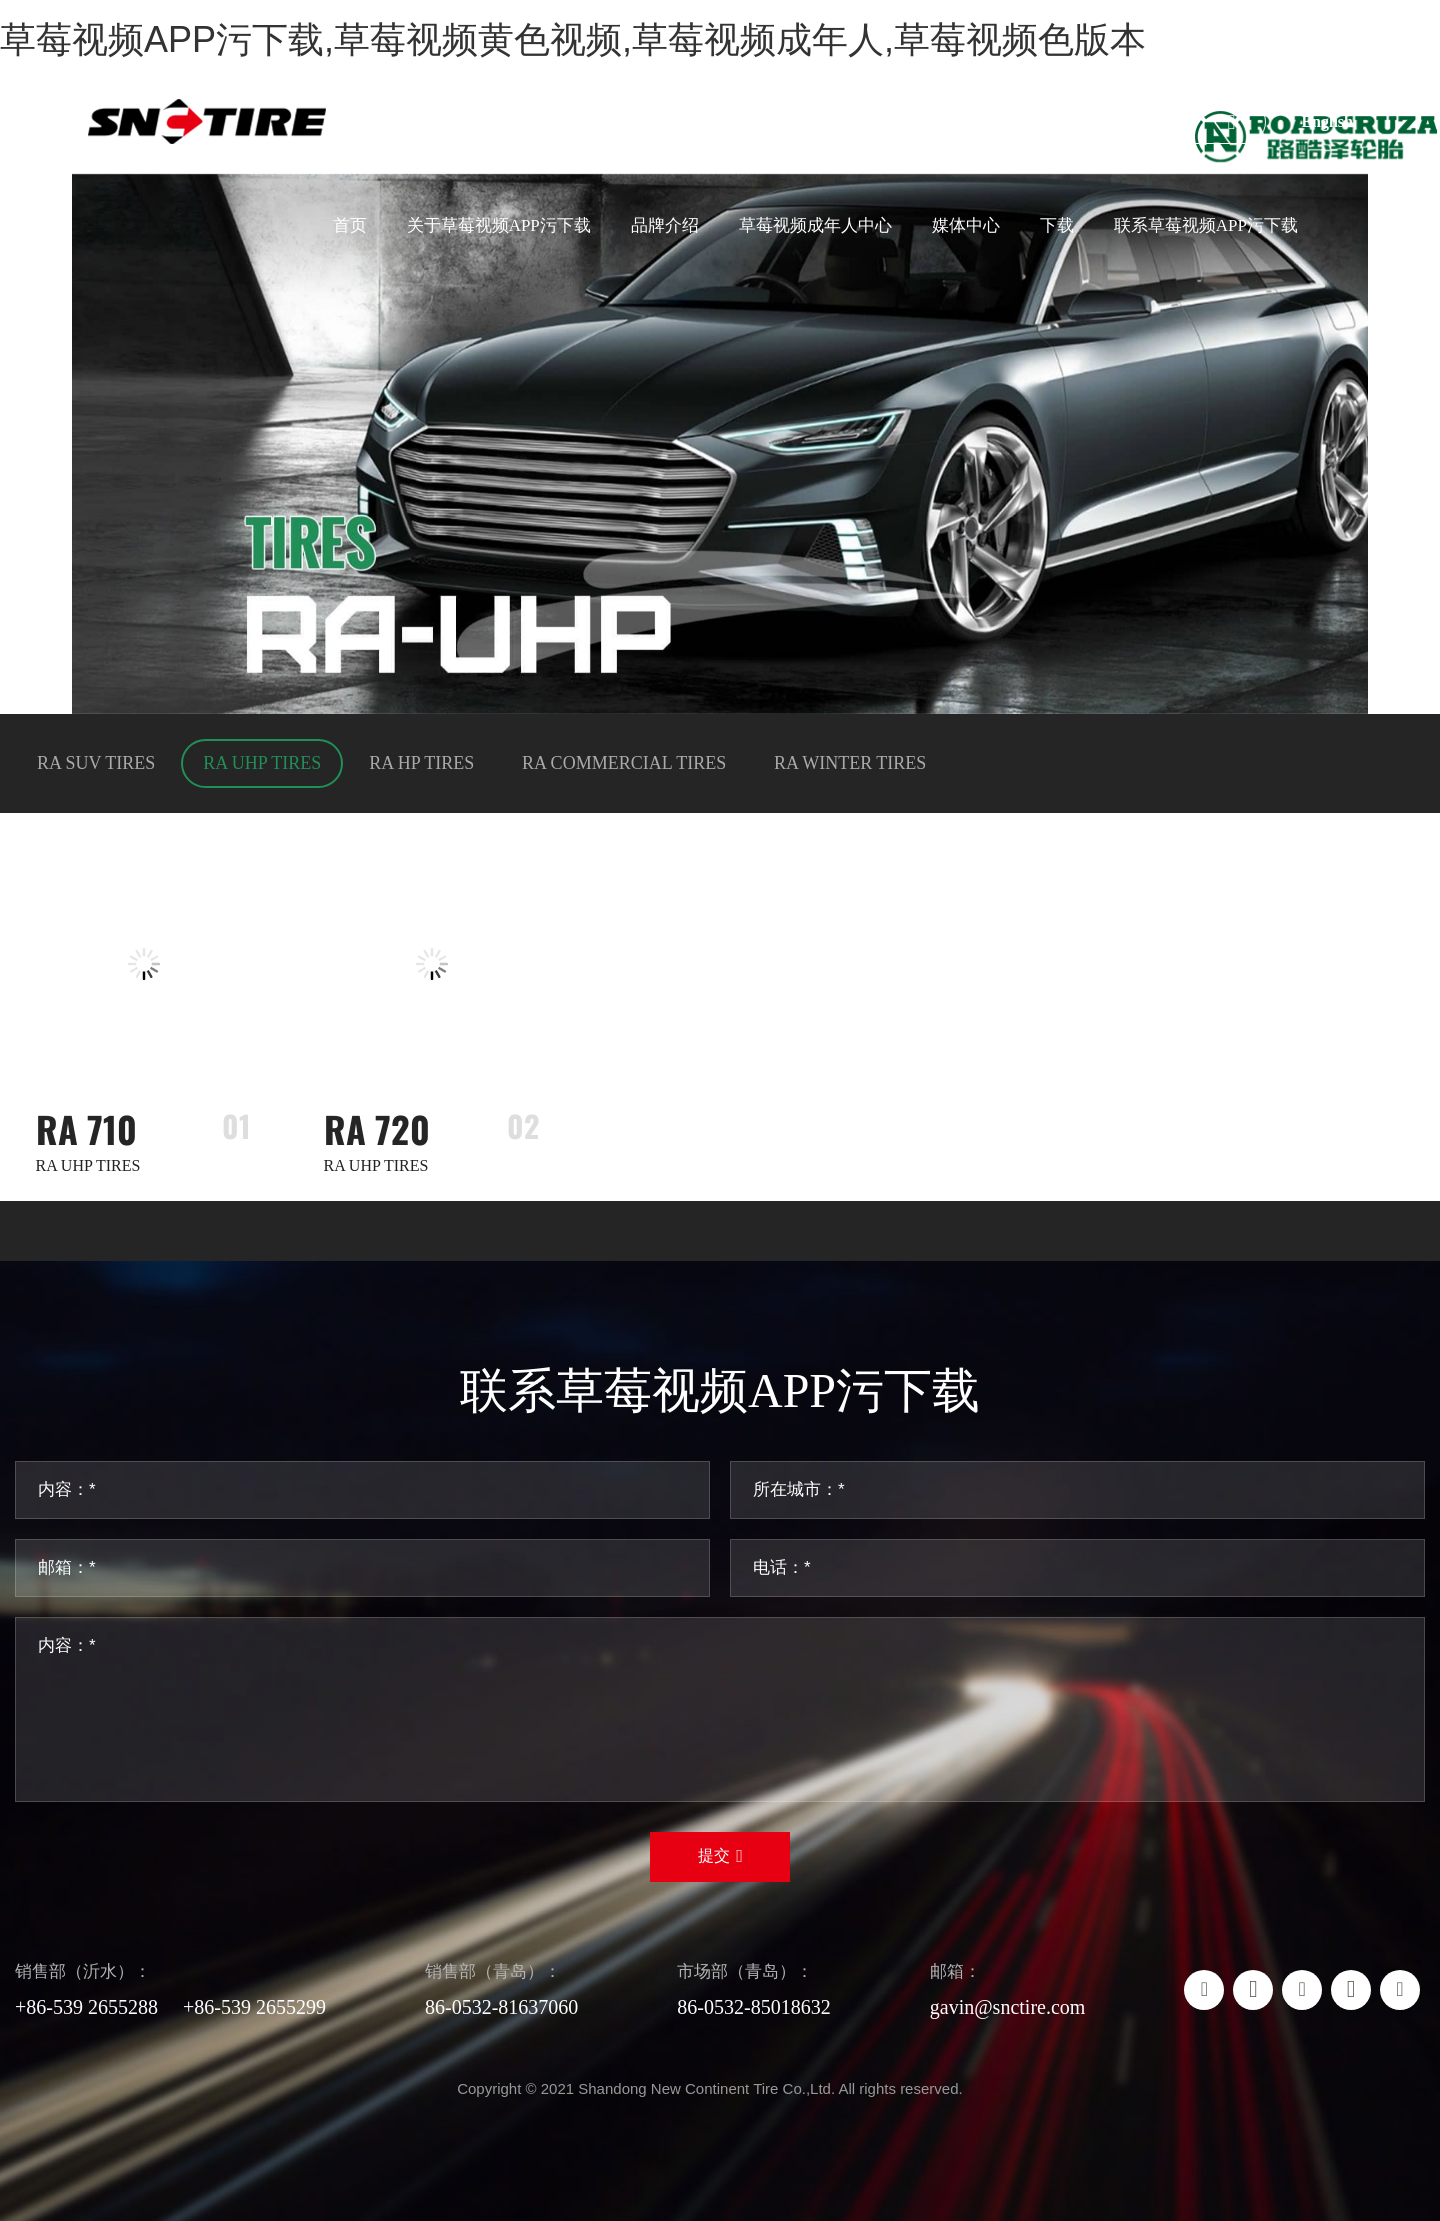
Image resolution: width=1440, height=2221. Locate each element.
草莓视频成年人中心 (815, 225)
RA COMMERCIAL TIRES (624, 763)
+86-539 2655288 (86, 2007)
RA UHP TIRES (262, 763)
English (1327, 121)
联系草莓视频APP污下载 (1206, 225)
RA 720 (377, 1128)
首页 (350, 225)
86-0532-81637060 (501, 2007)
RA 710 (86, 1128)
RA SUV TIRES (96, 763)
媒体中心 (966, 225)
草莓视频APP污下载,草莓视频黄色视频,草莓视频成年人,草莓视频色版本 (573, 39)
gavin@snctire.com (1008, 2007)
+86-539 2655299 (254, 2007)
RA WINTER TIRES (850, 763)
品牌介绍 (665, 225)
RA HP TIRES (421, 763)
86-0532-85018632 (753, 2007)
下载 (1057, 225)
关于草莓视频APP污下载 (499, 225)
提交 (714, 1855)
